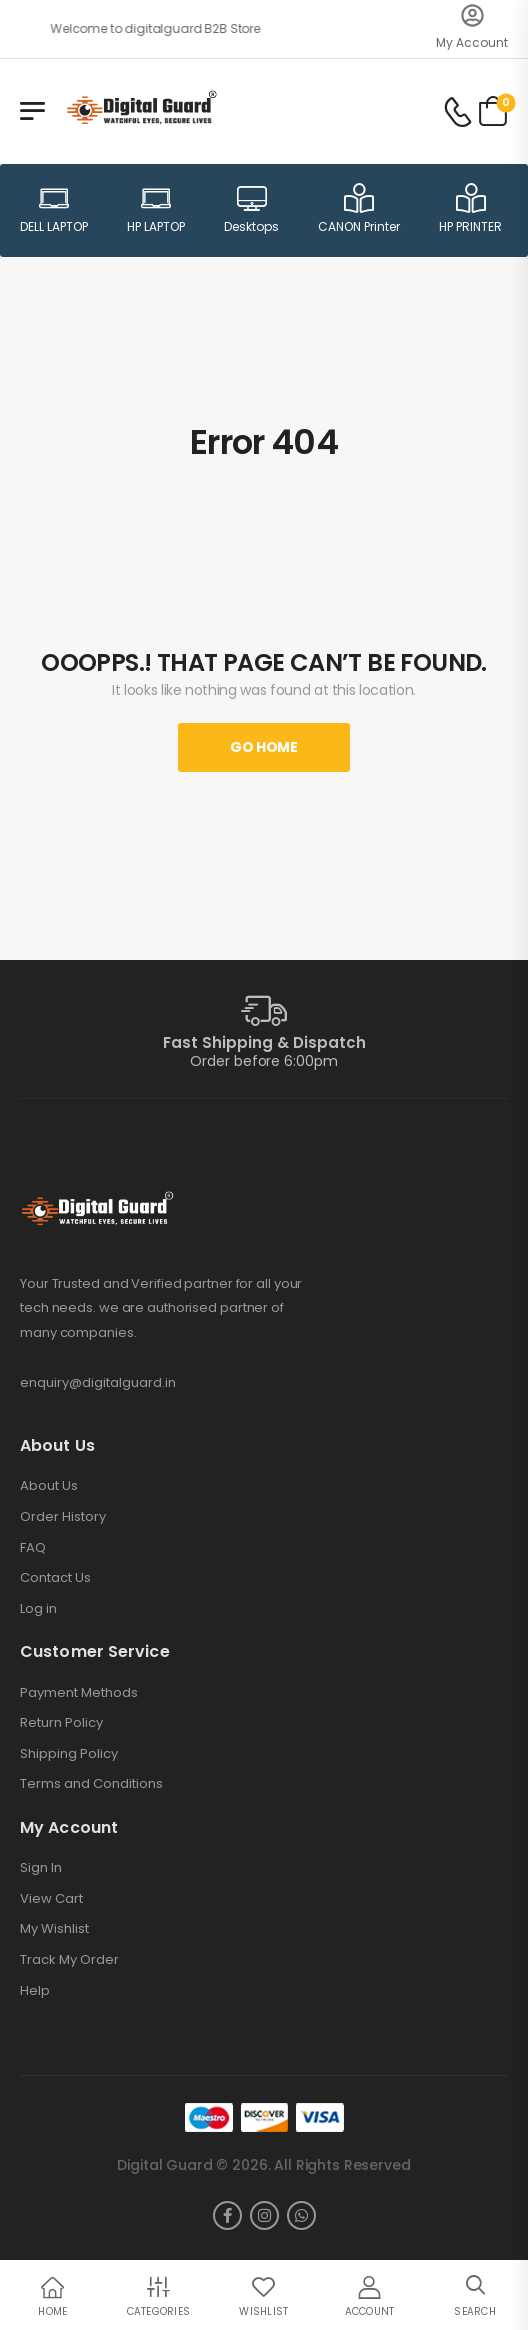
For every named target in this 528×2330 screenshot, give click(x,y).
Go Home (264, 747)
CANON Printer (359, 209)
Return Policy (61, 1723)
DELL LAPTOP (54, 209)
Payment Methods (79, 1693)
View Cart (51, 1899)
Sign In (41, 1868)
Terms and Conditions (91, 1784)
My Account (472, 42)
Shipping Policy (69, 1754)
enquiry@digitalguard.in (98, 1382)
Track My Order (69, 1960)
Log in (38, 1609)
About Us (49, 1486)
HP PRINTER (470, 209)
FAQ (33, 1548)
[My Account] (472, 15)
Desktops (251, 209)
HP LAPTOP (156, 209)
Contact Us (55, 1578)
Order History (63, 1517)
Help (35, 1991)
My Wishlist (54, 1929)
